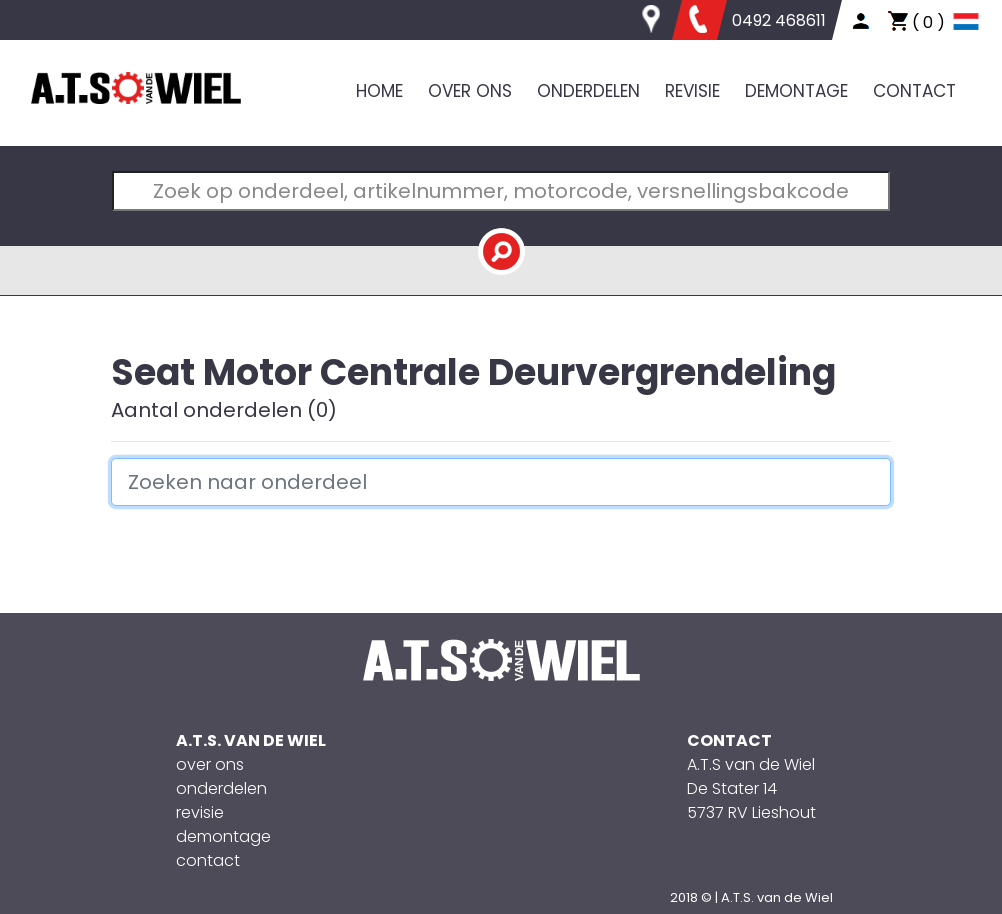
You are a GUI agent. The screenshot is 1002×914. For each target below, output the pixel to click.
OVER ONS (470, 91)
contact (208, 860)
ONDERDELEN (588, 91)
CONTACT (914, 91)
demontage (223, 836)
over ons (210, 764)
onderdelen (221, 788)
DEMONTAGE (796, 91)
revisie (200, 812)
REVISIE (692, 91)
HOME (379, 91)
